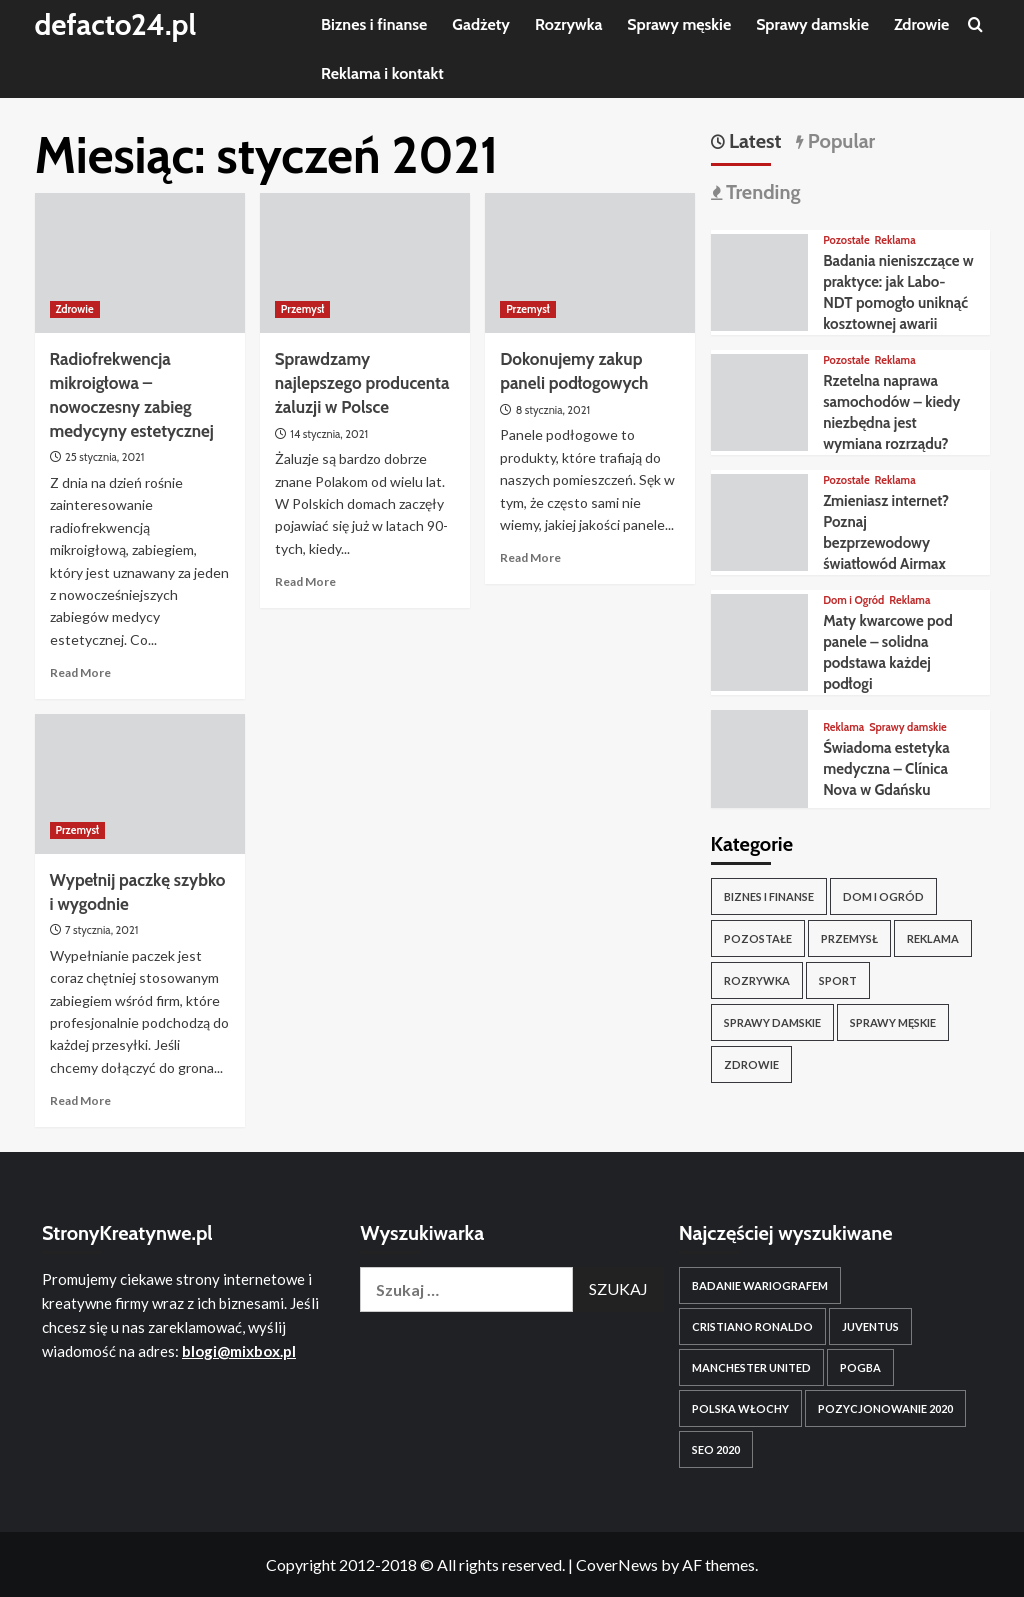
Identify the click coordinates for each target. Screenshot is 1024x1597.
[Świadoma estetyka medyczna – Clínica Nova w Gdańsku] (760, 756)
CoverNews (617, 1564)
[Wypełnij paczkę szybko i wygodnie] (140, 784)
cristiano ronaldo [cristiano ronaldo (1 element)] (752, 1326)
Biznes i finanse (374, 24)
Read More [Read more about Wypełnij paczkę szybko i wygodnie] (80, 1100)
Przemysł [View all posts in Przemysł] (303, 309)
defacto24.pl (117, 24)
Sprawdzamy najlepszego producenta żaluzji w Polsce (362, 383)
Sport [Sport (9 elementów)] (838, 980)
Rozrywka (568, 24)
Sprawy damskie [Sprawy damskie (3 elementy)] (772, 1022)
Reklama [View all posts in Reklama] (895, 240)
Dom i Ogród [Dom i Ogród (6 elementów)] (883, 896)
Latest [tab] (753, 141)
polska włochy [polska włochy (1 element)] (740, 1408)
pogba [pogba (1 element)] (860, 1367)
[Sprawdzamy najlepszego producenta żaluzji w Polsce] (365, 263)
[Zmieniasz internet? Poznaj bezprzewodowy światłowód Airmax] (760, 520)
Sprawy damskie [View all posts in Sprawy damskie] (907, 727)
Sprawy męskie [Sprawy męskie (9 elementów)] (893, 1022)
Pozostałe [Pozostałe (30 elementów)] (758, 938)
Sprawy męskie (679, 24)
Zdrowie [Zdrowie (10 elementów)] (751, 1064)
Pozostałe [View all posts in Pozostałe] (846, 240)
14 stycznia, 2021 (329, 434)
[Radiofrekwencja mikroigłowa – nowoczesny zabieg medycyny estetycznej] (140, 263)
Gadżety (481, 24)
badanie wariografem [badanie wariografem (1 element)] (760, 1285)
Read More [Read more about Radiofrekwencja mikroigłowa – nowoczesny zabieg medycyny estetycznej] (80, 672)
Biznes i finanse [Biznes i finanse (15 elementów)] (769, 896)
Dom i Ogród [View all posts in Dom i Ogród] (853, 600)
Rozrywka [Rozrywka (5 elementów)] (757, 980)
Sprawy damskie (812, 24)
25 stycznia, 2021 (104, 457)
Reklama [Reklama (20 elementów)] (933, 938)
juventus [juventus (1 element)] (870, 1326)
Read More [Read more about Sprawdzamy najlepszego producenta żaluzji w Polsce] (305, 581)
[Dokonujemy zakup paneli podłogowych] (590, 263)
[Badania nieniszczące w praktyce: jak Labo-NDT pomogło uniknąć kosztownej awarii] (760, 280)
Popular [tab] (839, 141)
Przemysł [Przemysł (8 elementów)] (849, 938)
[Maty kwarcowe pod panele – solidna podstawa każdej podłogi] (760, 640)
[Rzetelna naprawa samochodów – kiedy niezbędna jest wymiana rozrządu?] (760, 400)
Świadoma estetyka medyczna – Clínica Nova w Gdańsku (886, 769)
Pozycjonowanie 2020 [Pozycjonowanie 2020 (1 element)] (885, 1408)
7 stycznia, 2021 (101, 930)
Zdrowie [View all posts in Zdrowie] (75, 309)
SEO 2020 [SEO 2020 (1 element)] (716, 1449)
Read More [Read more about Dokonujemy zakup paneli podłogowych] (530, 557)
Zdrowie (921, 24)
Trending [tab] (761, 192)
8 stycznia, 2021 (553, 410)
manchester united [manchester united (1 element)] (751, 1367)
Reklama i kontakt (382, 73)
